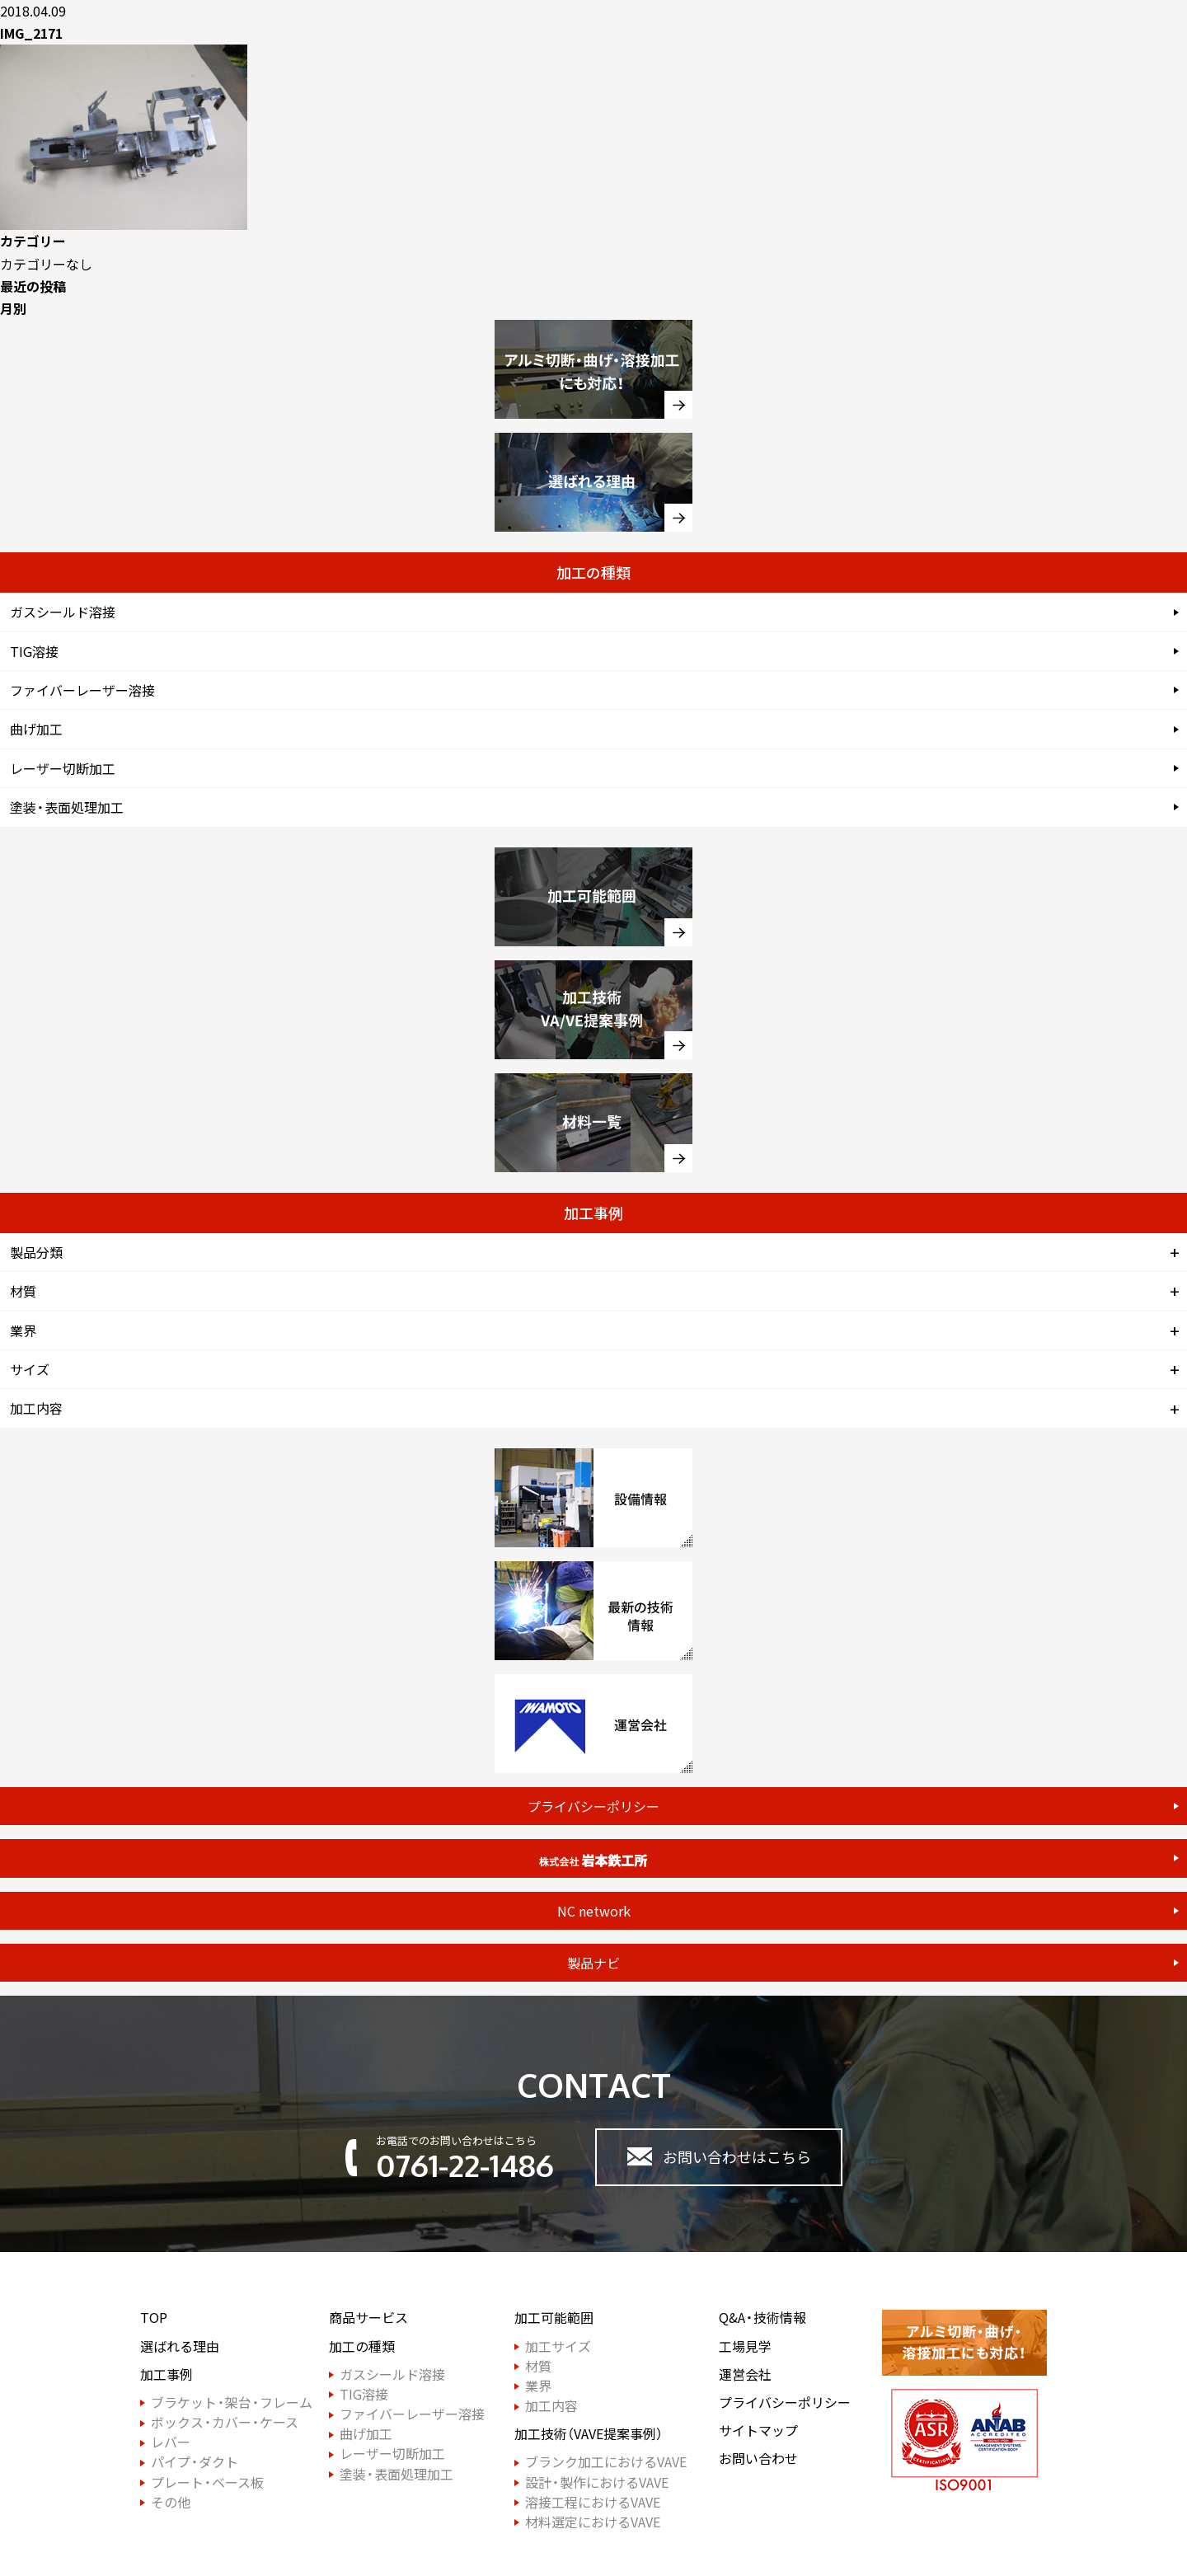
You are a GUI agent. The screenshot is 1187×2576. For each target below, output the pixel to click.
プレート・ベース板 (207, 2482)
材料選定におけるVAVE (592, 2522)
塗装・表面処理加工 (67, 807)
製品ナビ (593, 1963)
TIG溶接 (34, 651)
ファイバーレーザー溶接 (82, 690)
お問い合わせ (758, 2458)
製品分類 (36, 1252)
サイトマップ (758, 2430)
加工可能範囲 (554, 2317)
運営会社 (745, 2374)
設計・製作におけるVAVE (597, 2482)
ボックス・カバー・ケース (224, 2422)
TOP (153, 2317)
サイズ (29, 1369)
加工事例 (166, 2374)
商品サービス (368, 2317)
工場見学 (745, 2346)
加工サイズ (558, 2346)
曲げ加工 (36, 729)
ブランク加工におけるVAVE (606, 2462)
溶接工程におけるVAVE (592, 2502)
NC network (594, 1911)
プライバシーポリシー (593, 1806)
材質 (23, 1291)
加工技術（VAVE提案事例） (588, 2434)
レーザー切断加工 (62, 768)
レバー (170, 2442)
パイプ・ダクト (194, 2462)
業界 (23, 1330)
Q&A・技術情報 (762, 2317)
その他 (170, 2502)
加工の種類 (362, 2346)
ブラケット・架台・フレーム (231, 2402)
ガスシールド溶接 (62, 612)
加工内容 (36, 1408)
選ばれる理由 (179, 2346)
